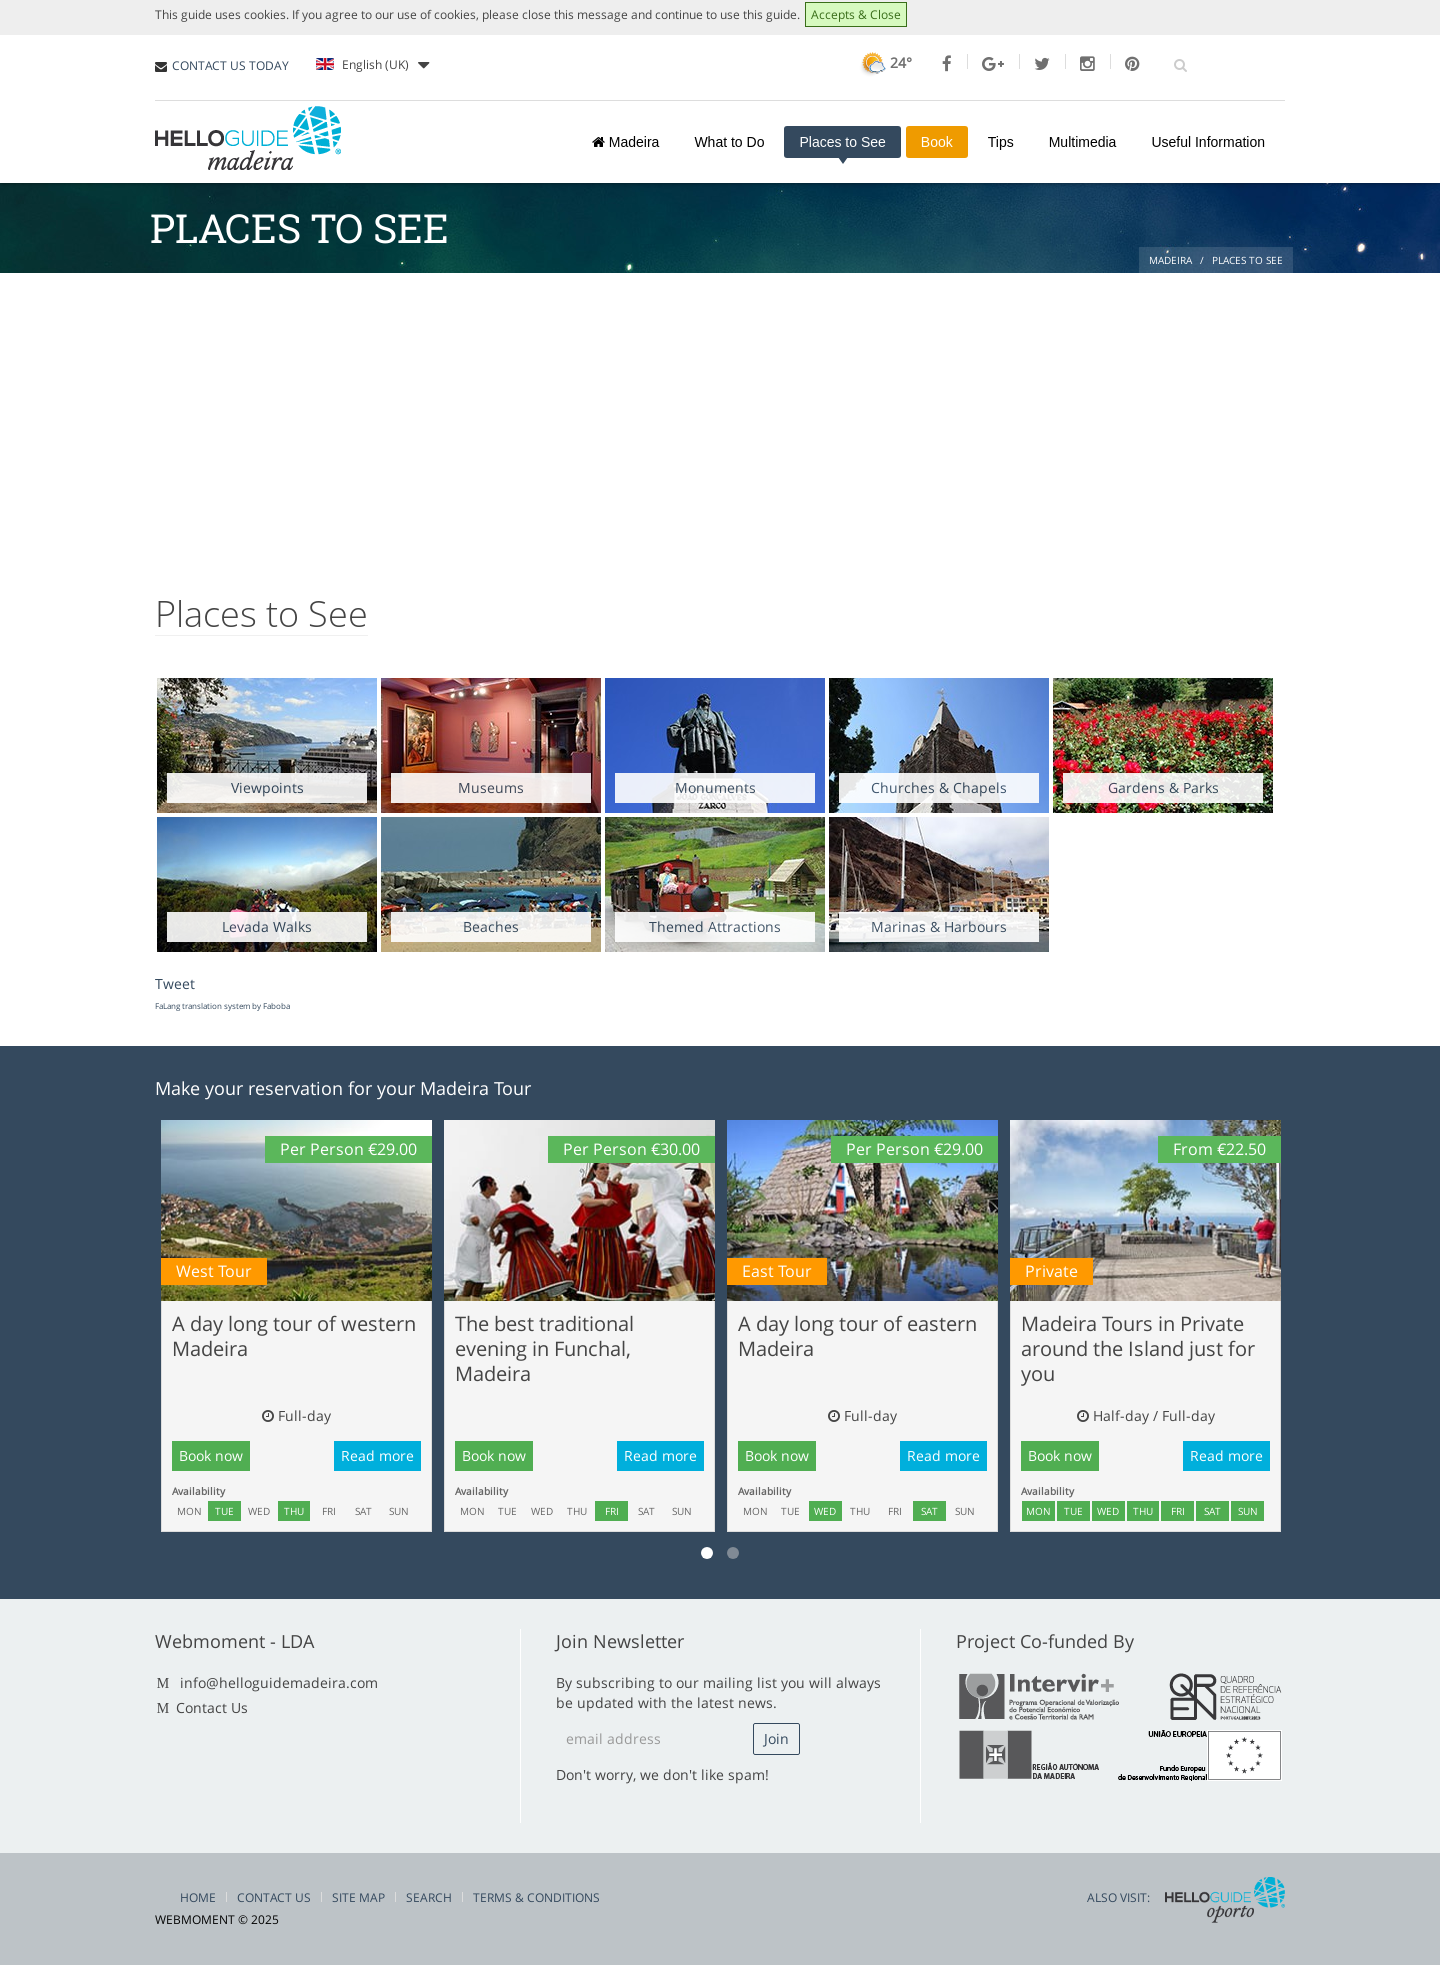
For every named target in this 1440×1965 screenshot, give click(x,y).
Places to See (842, 142)
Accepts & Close (856, 14)
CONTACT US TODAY (230, 65)
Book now (211, 1455)
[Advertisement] (720, 423)
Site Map (358, 1897)
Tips (1001, 142)
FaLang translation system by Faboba (222, 1005)
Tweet (175, 983)
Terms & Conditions (536, 1897)
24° (884, 62)
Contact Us (212, 1707)
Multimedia (1083, 142)
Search (429, 1897)
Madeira (625, 142)
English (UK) (372, 65)
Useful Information (1208, 142)
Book (937, 142)
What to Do (729, 142)
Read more (377, 1455)
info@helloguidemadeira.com (279, 1682)
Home (198, 1897)
